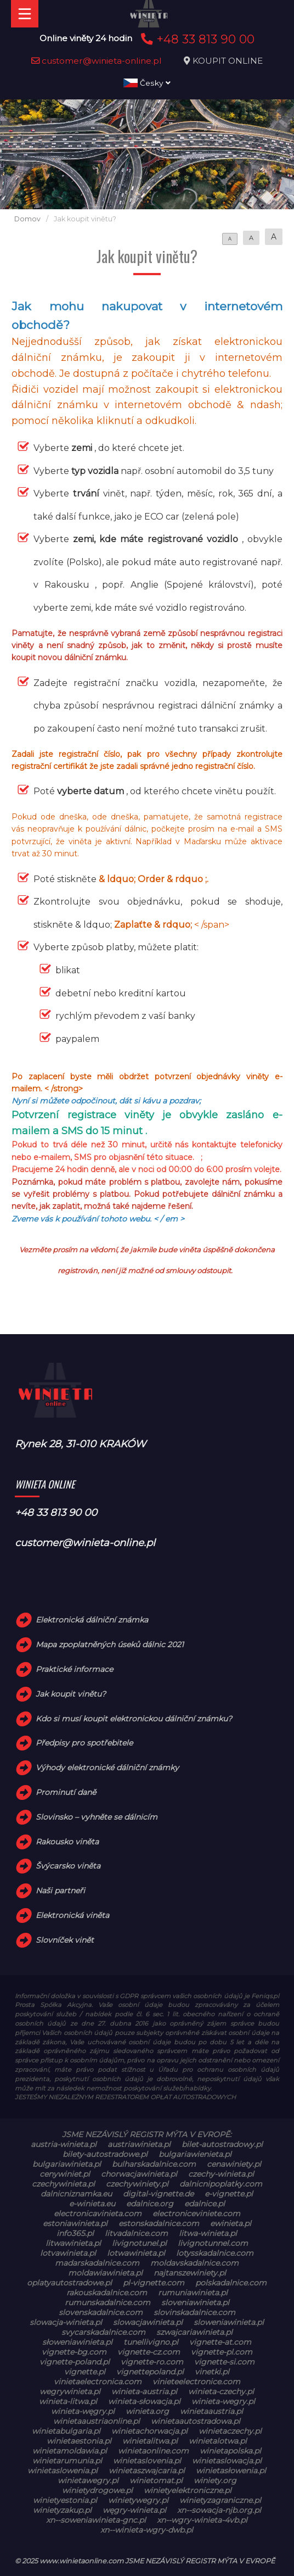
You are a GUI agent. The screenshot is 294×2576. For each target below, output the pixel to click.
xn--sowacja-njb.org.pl (219, 2510)
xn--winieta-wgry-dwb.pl (146, 2530)
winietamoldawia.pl (69, 2451)
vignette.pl (84, 2372)
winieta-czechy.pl (221, 2391)
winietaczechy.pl (230, 2431)
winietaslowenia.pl (62, 2470)
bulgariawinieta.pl (66, 2164)
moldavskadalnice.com (194, 2263)
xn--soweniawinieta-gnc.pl (96, 2520)
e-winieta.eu (92, 2204)
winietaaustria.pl (211, 2411)
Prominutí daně (66, 1792)
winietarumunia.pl (67, 2461)
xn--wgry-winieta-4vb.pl (202, 2520)
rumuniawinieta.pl (193, 2293)
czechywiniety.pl (137, 2184)
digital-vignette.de (158, 2194)
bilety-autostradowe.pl (105, 2154)
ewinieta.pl (230, 2223)
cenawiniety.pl (234, 2164)
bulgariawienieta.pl (195, 2154)
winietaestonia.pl (79, 2441)
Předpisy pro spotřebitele (84, 1743)
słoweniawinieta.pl (77, 2342)
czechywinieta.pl (63, 2184)
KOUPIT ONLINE (228, 60)
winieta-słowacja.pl (144, 2401)
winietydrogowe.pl (97, 2490)
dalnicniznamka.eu (76, 2194)
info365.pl (75, 2233)
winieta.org (147, 2411)
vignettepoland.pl (150, 2372)
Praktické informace (74, 1669)
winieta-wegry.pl (223, 2401)
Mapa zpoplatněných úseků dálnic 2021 (110, 1644)
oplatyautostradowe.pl (69, 2283)
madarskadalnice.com (97, 2263)
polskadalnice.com (231, 2283)
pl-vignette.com (153, 2283)
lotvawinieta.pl (68, 2253)
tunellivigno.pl (150, 2342)
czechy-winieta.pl (221, 2174)
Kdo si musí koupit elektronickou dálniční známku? (134, 1719)
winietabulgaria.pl (66, 2431)
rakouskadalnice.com (106, 2293)
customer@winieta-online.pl (96, 60)
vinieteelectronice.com (196, 2382)
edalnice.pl (204, 2204)
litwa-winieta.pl (208, 2233)
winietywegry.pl (138, 2500)
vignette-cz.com (148, 2352)
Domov (27, 219)
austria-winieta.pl (64, 2144)
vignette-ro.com (152, 2362)
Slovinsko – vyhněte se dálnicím (96, 1817)
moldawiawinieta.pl (105, 2273)
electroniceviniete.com (196, 2213)
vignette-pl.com (221, 2352)
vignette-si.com (224, 2362)
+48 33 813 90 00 (196, 39)
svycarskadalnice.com (103, 2332)
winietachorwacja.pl (149, 2431)
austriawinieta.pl (139, 2144)
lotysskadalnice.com (214, 2253)
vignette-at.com (220, 2342)
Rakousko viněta (67, 1842)
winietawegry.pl (88, 2480)
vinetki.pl (212, 2372)
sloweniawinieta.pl (229, 2322)
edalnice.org (149, 2204)
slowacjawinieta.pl (148, 2322)
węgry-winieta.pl (134, 2510)
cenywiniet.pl (64, 2174)
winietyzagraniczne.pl (220, 2500)
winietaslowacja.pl (227, 2461)
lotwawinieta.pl (136, 2253)
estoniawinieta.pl (75, 2223)
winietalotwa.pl (218, 2441)
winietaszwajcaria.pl (147, 2470)
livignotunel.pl (139, 2243)
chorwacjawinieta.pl (139, 2174)
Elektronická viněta (72, 1915)
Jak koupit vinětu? (71, 1694)
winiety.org (215, 2480)
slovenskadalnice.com (101, 2312)
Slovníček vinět (65, 1940)
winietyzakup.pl (62, 2510)
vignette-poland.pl (74, 2362)
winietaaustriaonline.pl (96, 2421)
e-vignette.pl (229, 2194)
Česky (147, 83)
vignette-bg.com (74, 2352)
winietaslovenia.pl (147, 2461)
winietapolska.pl (230, 2451)
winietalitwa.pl (150, 2441)
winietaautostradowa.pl (195, 2421)
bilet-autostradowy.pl (222, 2144)
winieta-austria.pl (144, 2391)
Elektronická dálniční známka (92, 1620)
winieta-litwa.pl (68, 2401)
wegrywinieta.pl (69, 2391)
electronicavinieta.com (98, 2213)
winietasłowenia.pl (231, 2470)
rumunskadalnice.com (107, 2302)
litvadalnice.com (136, 2233)
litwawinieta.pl (73, 2243)
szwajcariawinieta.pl (194, 2332)
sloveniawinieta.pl (195, 2302)
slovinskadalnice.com (194, 2312)
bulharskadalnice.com (154, 2164)
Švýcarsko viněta (68, 1866)
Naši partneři (60, 1890)
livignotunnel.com (213, 2243)
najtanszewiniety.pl (190, 2273)
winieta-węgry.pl (83, 2411)
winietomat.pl (156, 2480)
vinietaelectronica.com (98, 2382)
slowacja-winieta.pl (66, 2322)
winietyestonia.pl (65, 2500)
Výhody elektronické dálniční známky (107, 1767)
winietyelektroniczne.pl (187, 2490)
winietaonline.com (153, 2451)
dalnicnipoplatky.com (220, 2184)
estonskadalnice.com (158, 2223)
